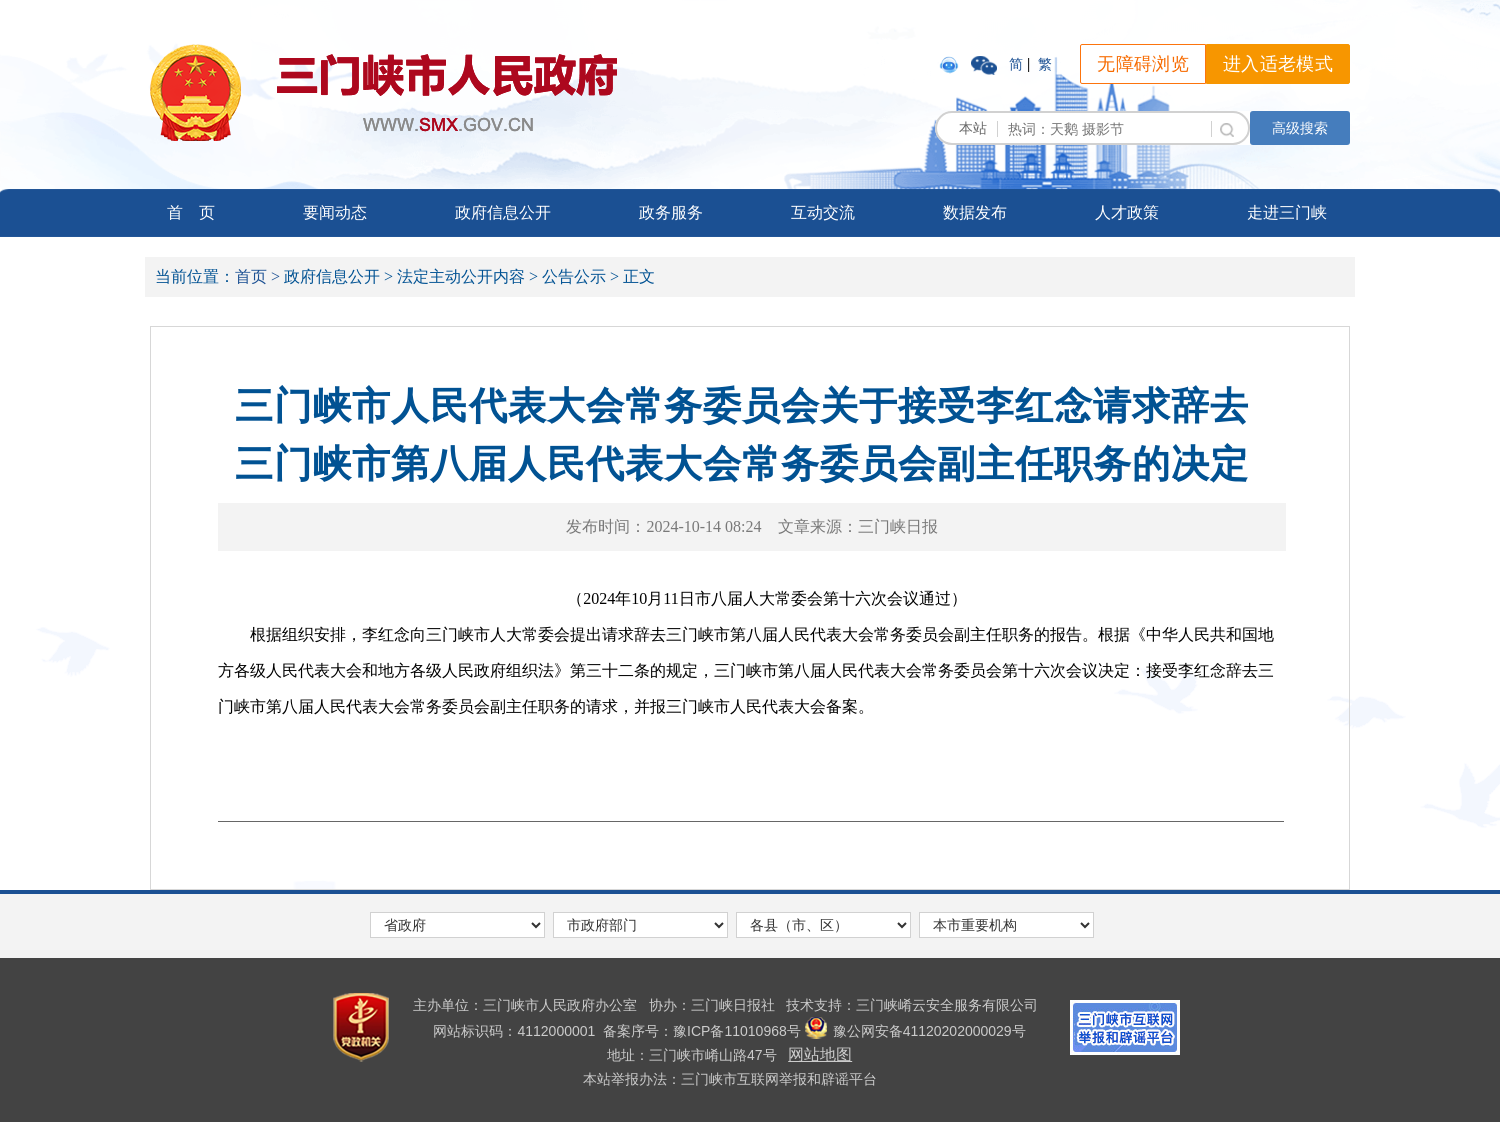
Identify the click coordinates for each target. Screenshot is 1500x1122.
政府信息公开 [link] (503, 212)
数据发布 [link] (975, 212)
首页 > (257, 276)
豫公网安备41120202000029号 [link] (915, 1031)
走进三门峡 (1287, 212)
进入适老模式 (1278, 64)
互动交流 (823, 212)
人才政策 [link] (1127, 212)
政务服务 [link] (671, 212)
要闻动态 (335, 212)
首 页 (191, 212)
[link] (951, 64)
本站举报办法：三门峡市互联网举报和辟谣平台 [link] (730, 1079)
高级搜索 (1300, 128)
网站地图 (820, 1054)
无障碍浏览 (1143, 64)
